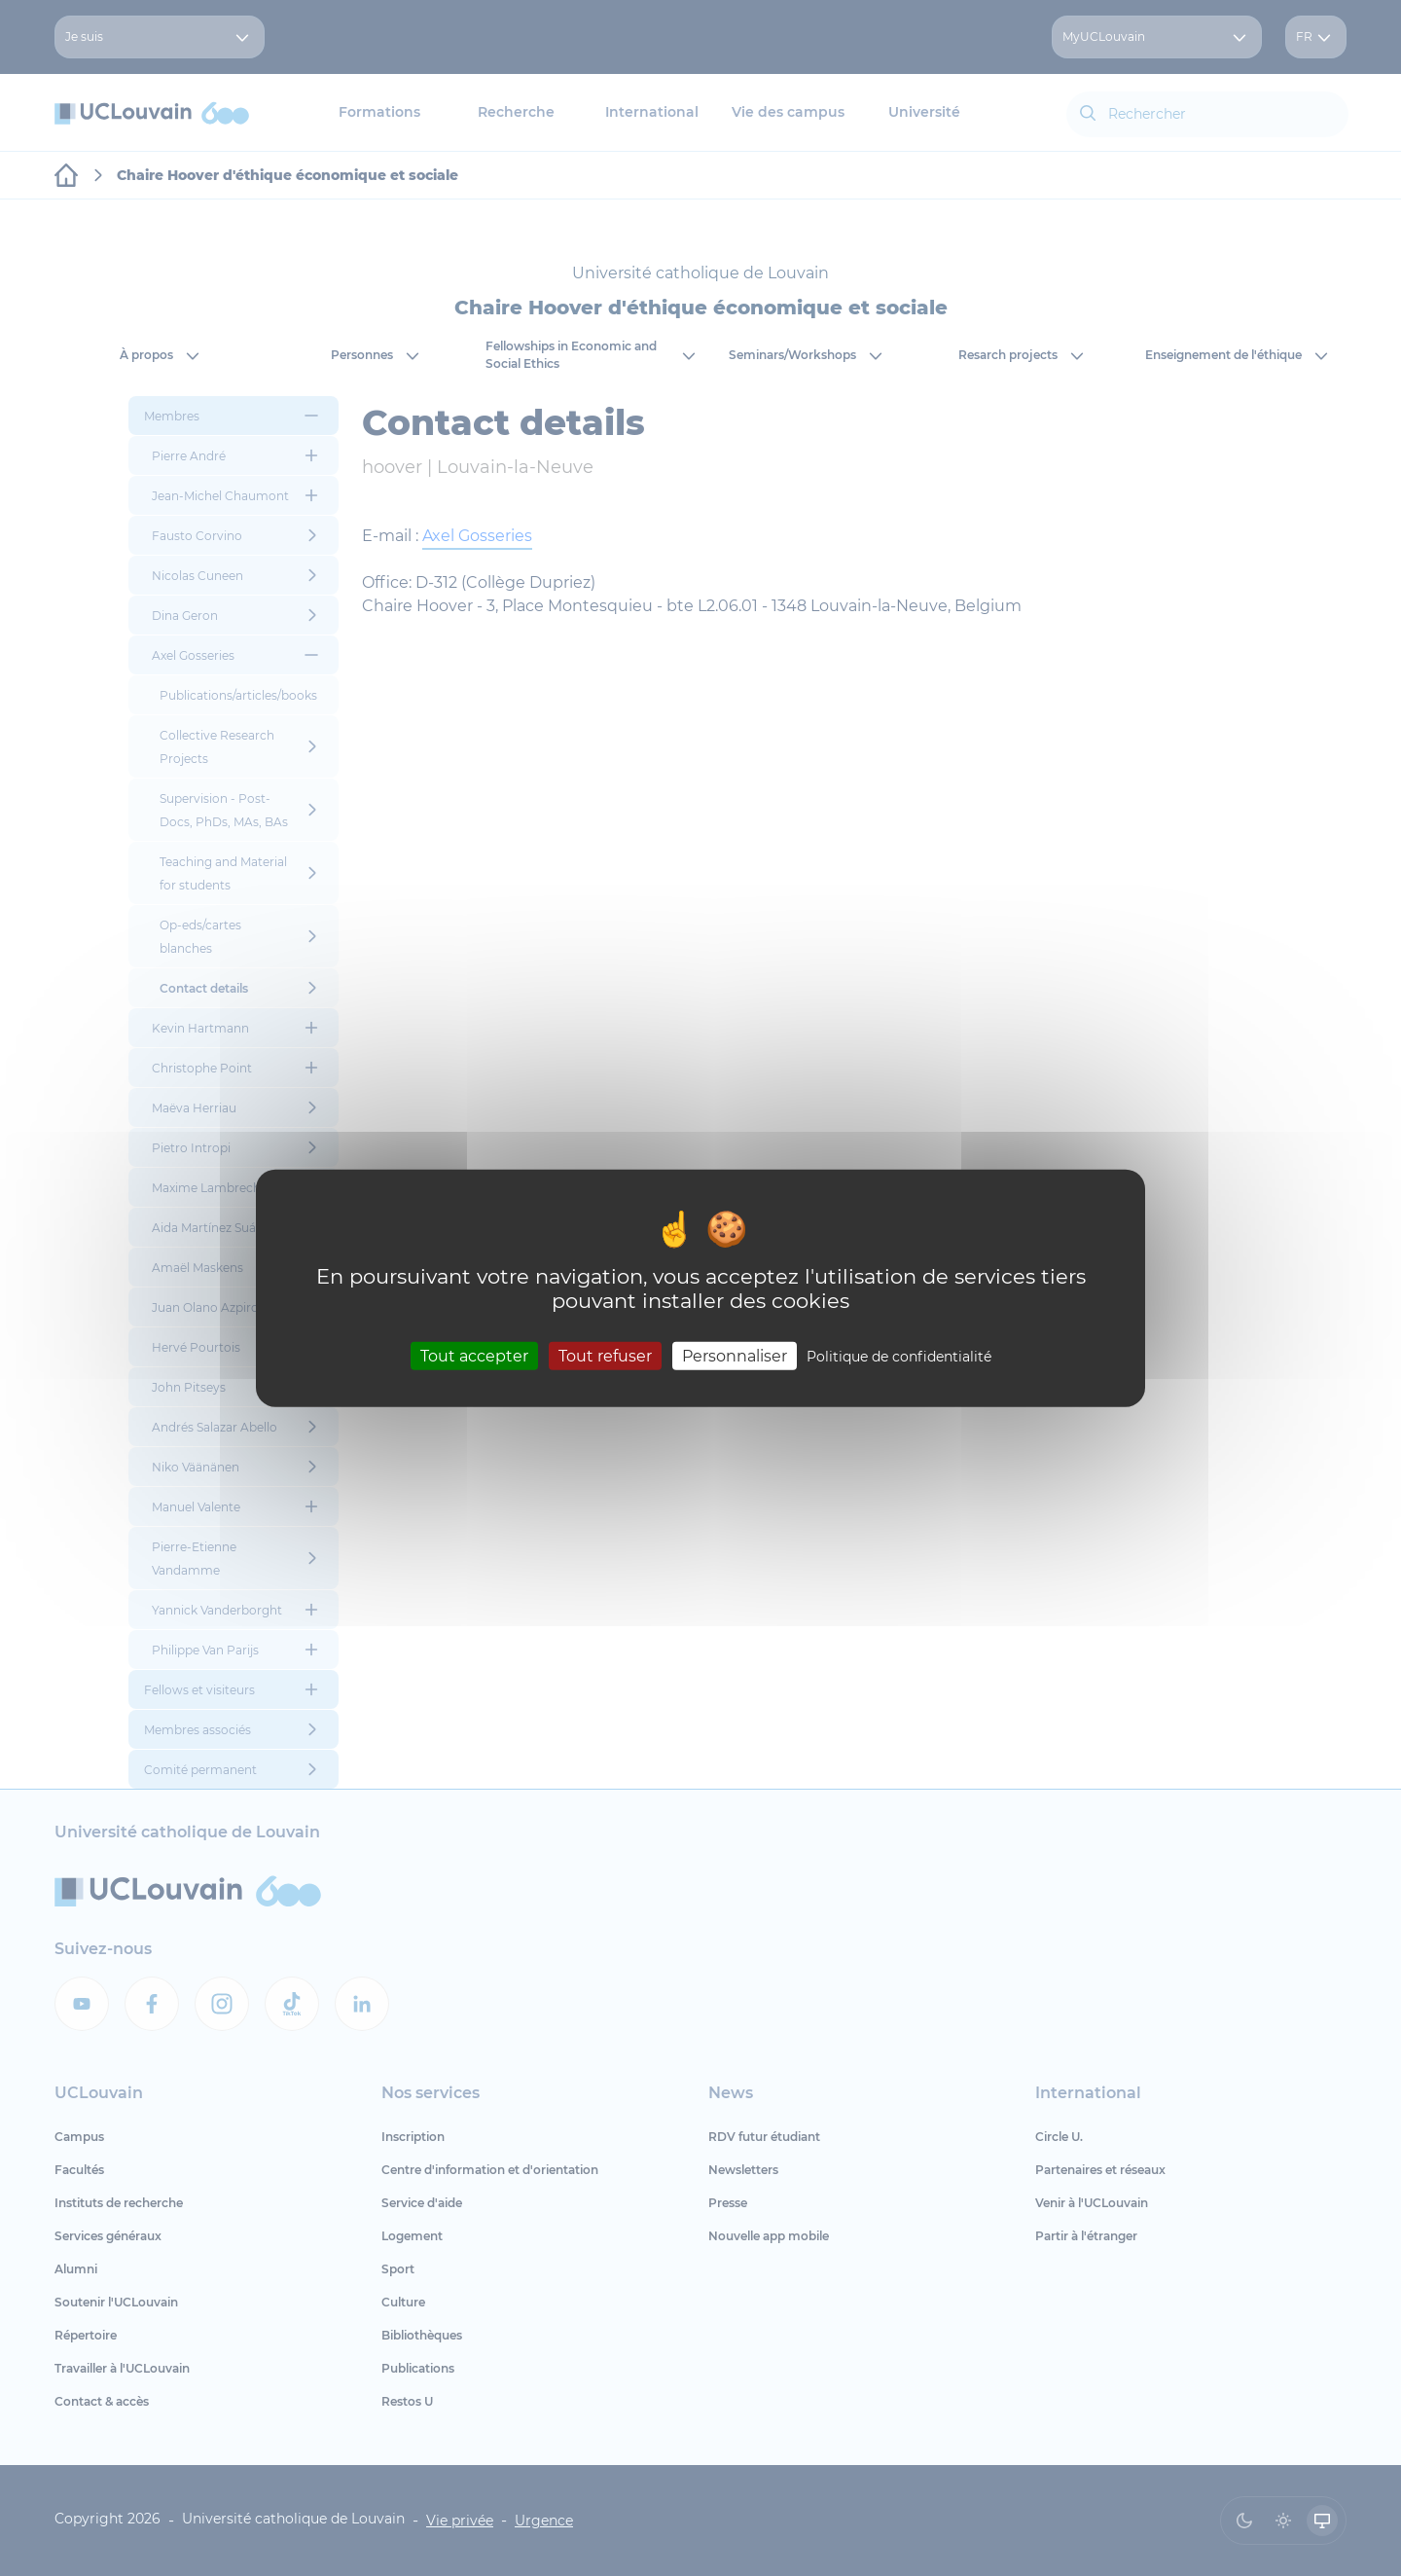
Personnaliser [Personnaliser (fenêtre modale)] (734, 1356)
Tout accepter (474, 1356)
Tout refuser (605, 1356)
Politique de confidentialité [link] (899, 1356)
